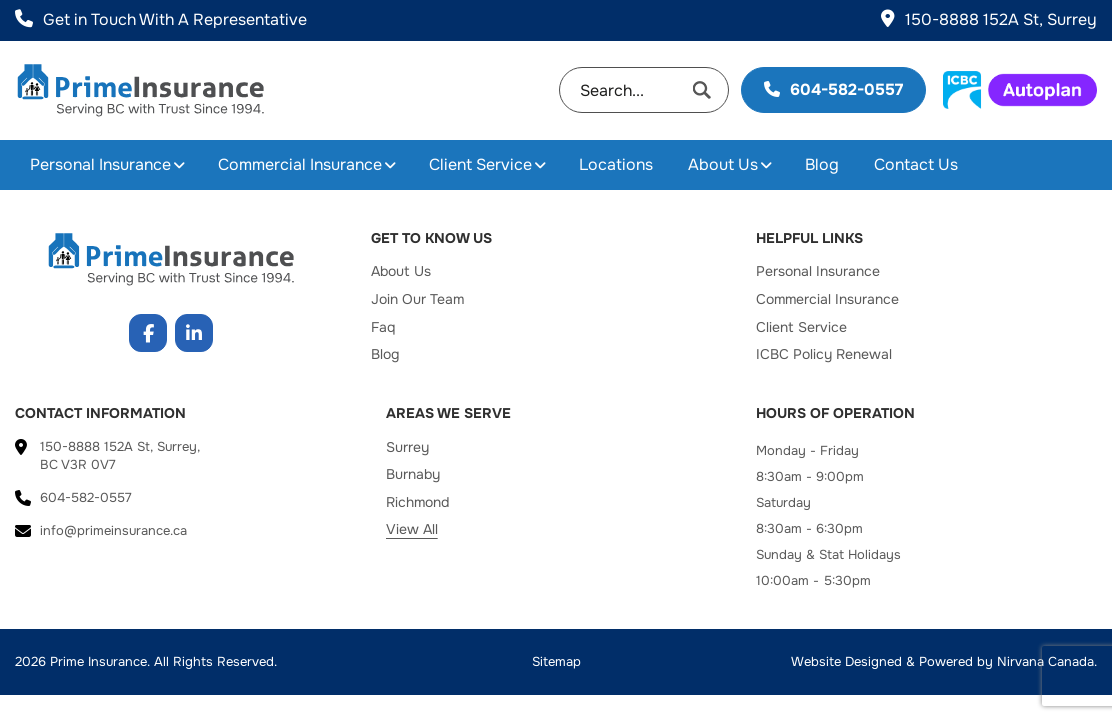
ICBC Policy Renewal (824, 354)
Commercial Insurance (300, 164)
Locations (616, 164)
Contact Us (916, 164)
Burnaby (413, 474)
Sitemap (556, 661)
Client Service (480, 164)
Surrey (407, 447)
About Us (723, 164)
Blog (822, 164)
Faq (383, 327)
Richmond (417, 502)
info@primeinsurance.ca (113, 530)
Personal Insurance (100, 164)
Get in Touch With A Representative (161, 19)
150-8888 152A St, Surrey (989, 19)
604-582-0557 (833, 89)
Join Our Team (417, 299)
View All (412, 529)
